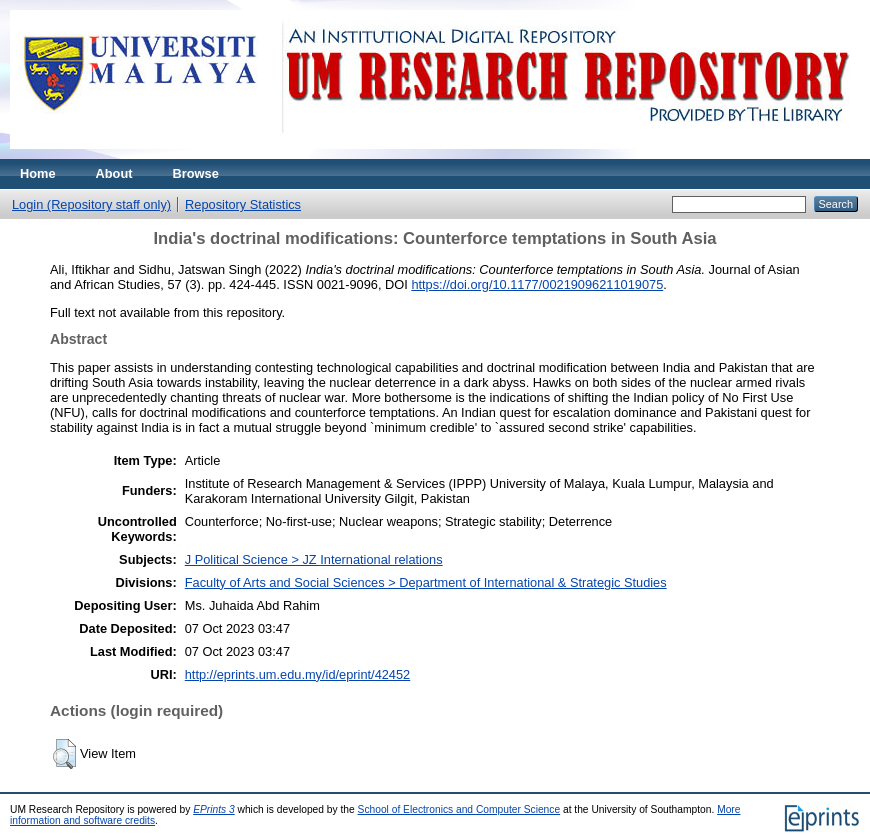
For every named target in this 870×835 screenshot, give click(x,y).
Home (38, 173)
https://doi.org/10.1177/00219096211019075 (537, 284)
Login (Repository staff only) (91, 204)
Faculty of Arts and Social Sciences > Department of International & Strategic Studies (426, 582)
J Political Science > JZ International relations (314, 559)
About (114, 173)
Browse (196, 173)
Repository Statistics (243, 204)
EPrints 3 (214, 809)
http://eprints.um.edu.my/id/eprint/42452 (298, 674)
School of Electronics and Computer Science (459, 809)
